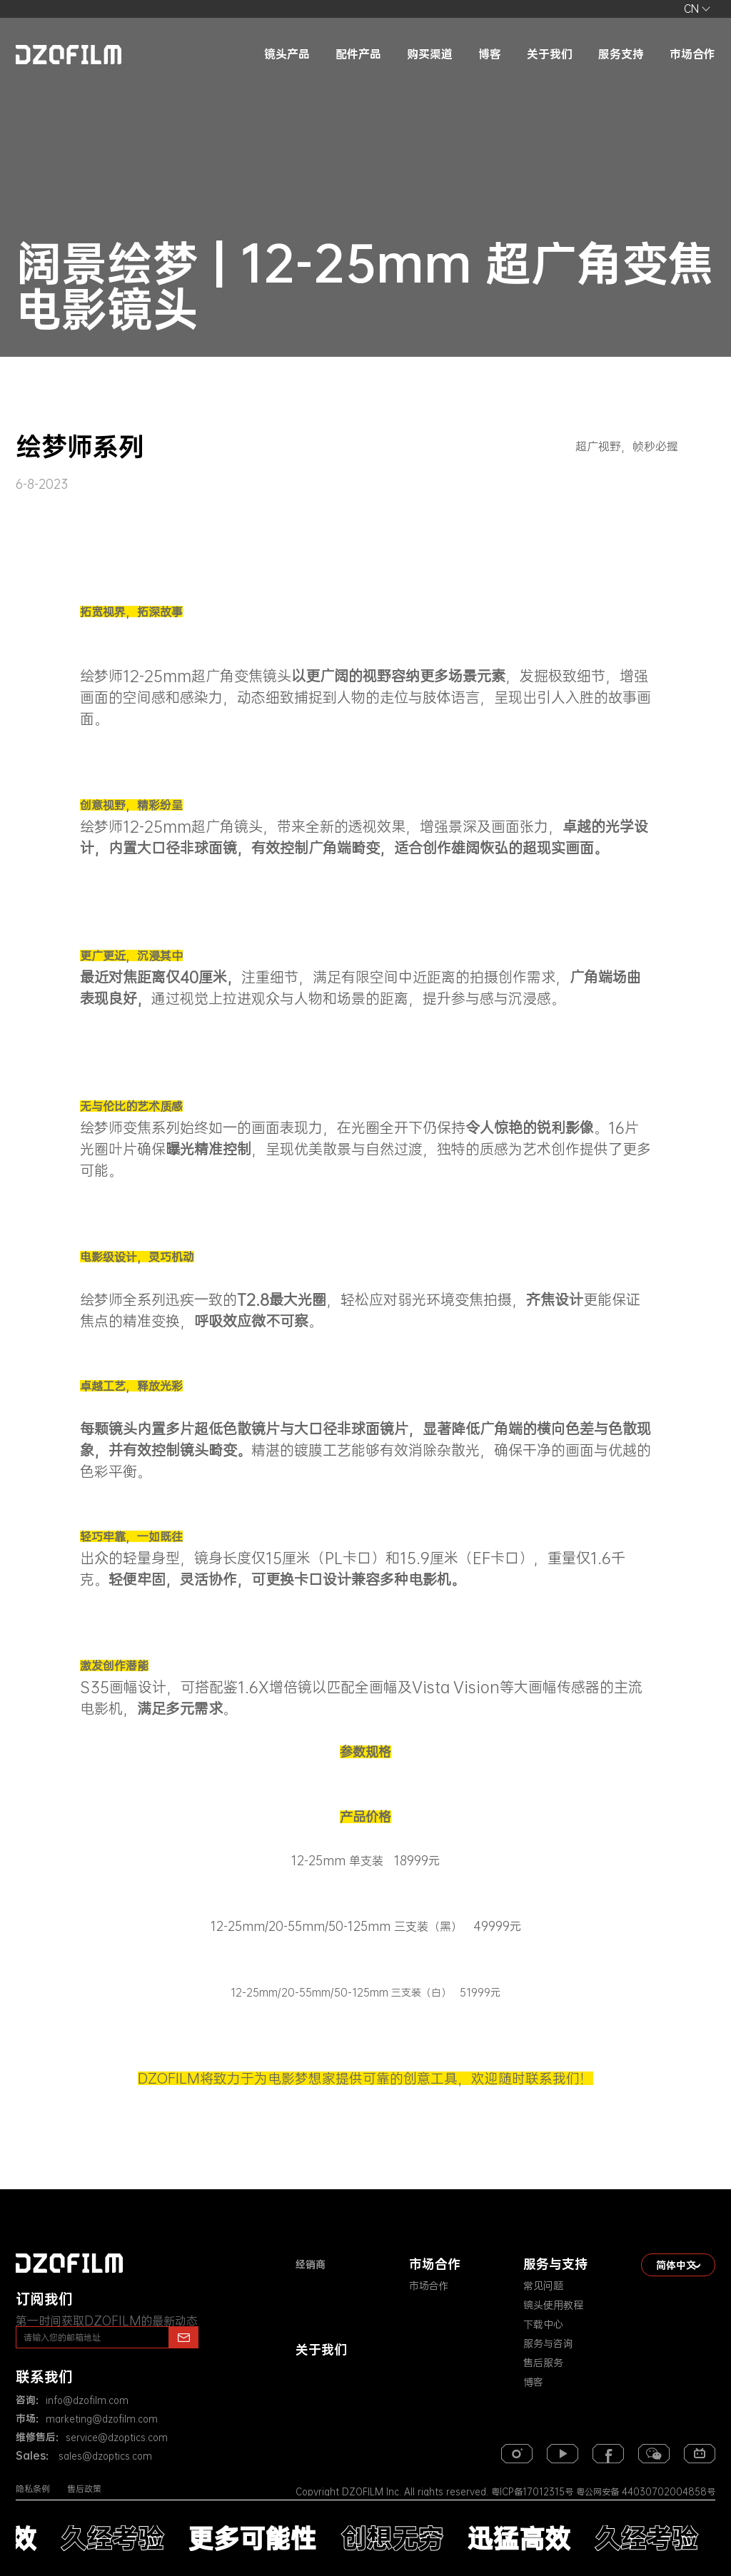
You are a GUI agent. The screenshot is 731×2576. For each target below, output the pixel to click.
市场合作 (692, 53)
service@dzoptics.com (117, 2437)
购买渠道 (430, 53)
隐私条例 (33, 2489)
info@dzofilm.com (87, 2400)
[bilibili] (699, 2453)
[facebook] (608, 2453)
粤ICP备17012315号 (532, 2492)
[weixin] (654, 2453)
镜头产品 (287, 53)
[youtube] (562, 2453)
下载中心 (543, 2324)
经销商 (311, 2264)
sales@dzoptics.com (104, 2456)
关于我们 (550, 53)
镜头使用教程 (553, 2305)
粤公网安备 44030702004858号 (644, 2492)
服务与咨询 (548, 2343)
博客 (489, 53)
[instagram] (517, 2453)
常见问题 (543, 2286)
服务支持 (621, 53)
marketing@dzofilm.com (102, 2419)
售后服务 (543, 2363)
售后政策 (84, 2489)
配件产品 (358, 53)
